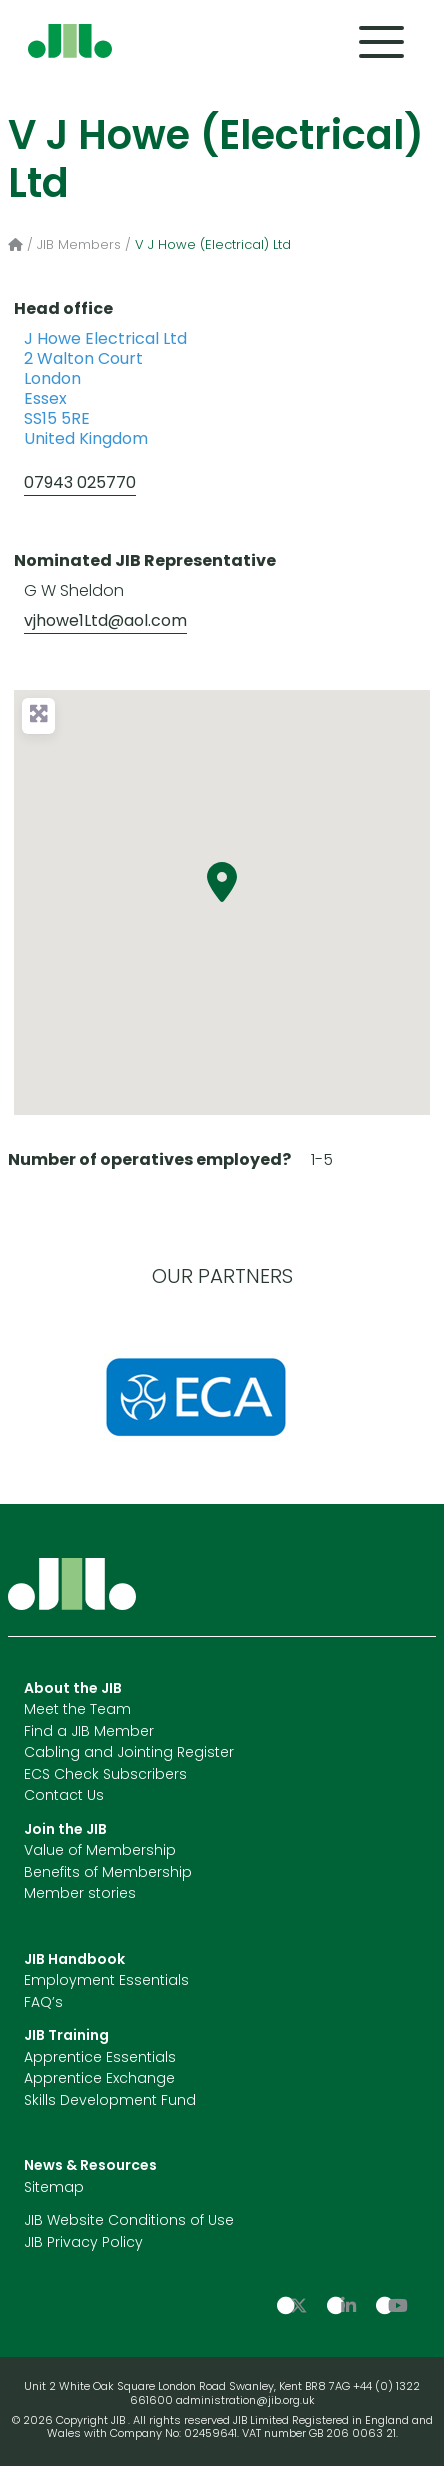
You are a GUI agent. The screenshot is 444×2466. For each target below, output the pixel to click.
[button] (222, 882)
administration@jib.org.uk (245, 2401)
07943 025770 (80, 484)
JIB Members (79, 245)
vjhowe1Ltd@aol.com (105, 622)
